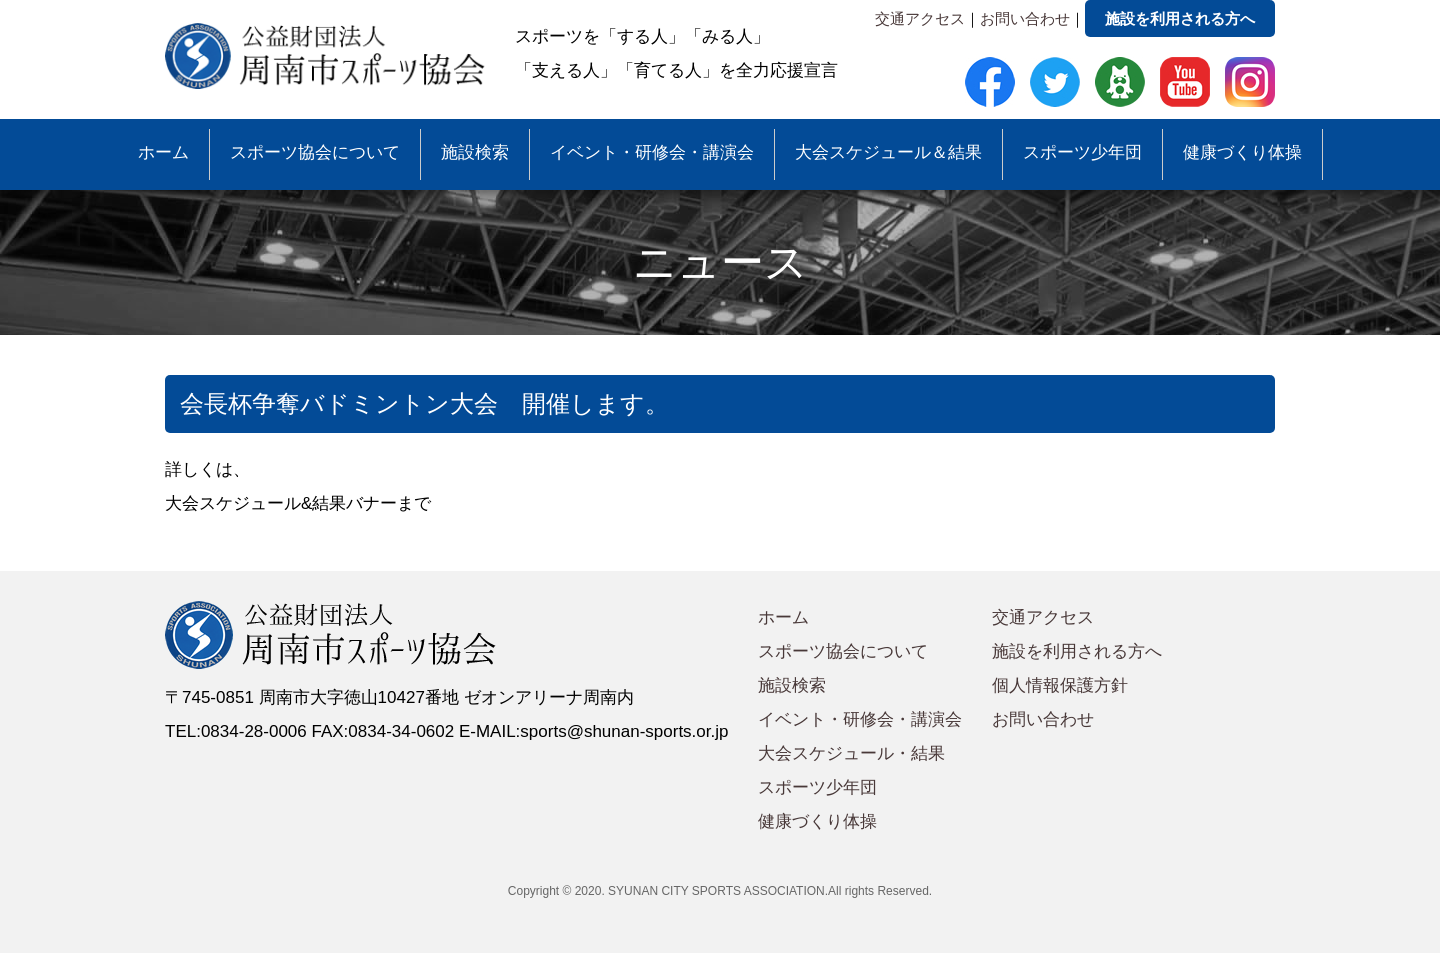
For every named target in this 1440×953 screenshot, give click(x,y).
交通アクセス (920, 18)
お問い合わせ (1025, 18)
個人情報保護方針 (1060, 685)
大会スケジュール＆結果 (888, 152)
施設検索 (475, 152)
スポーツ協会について (315, 152)
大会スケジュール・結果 (851, 753)
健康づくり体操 (1242, 152)
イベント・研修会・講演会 (652, 152)
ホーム (163, 152)
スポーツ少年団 (1082, 152)
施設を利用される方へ (1180, 18)
